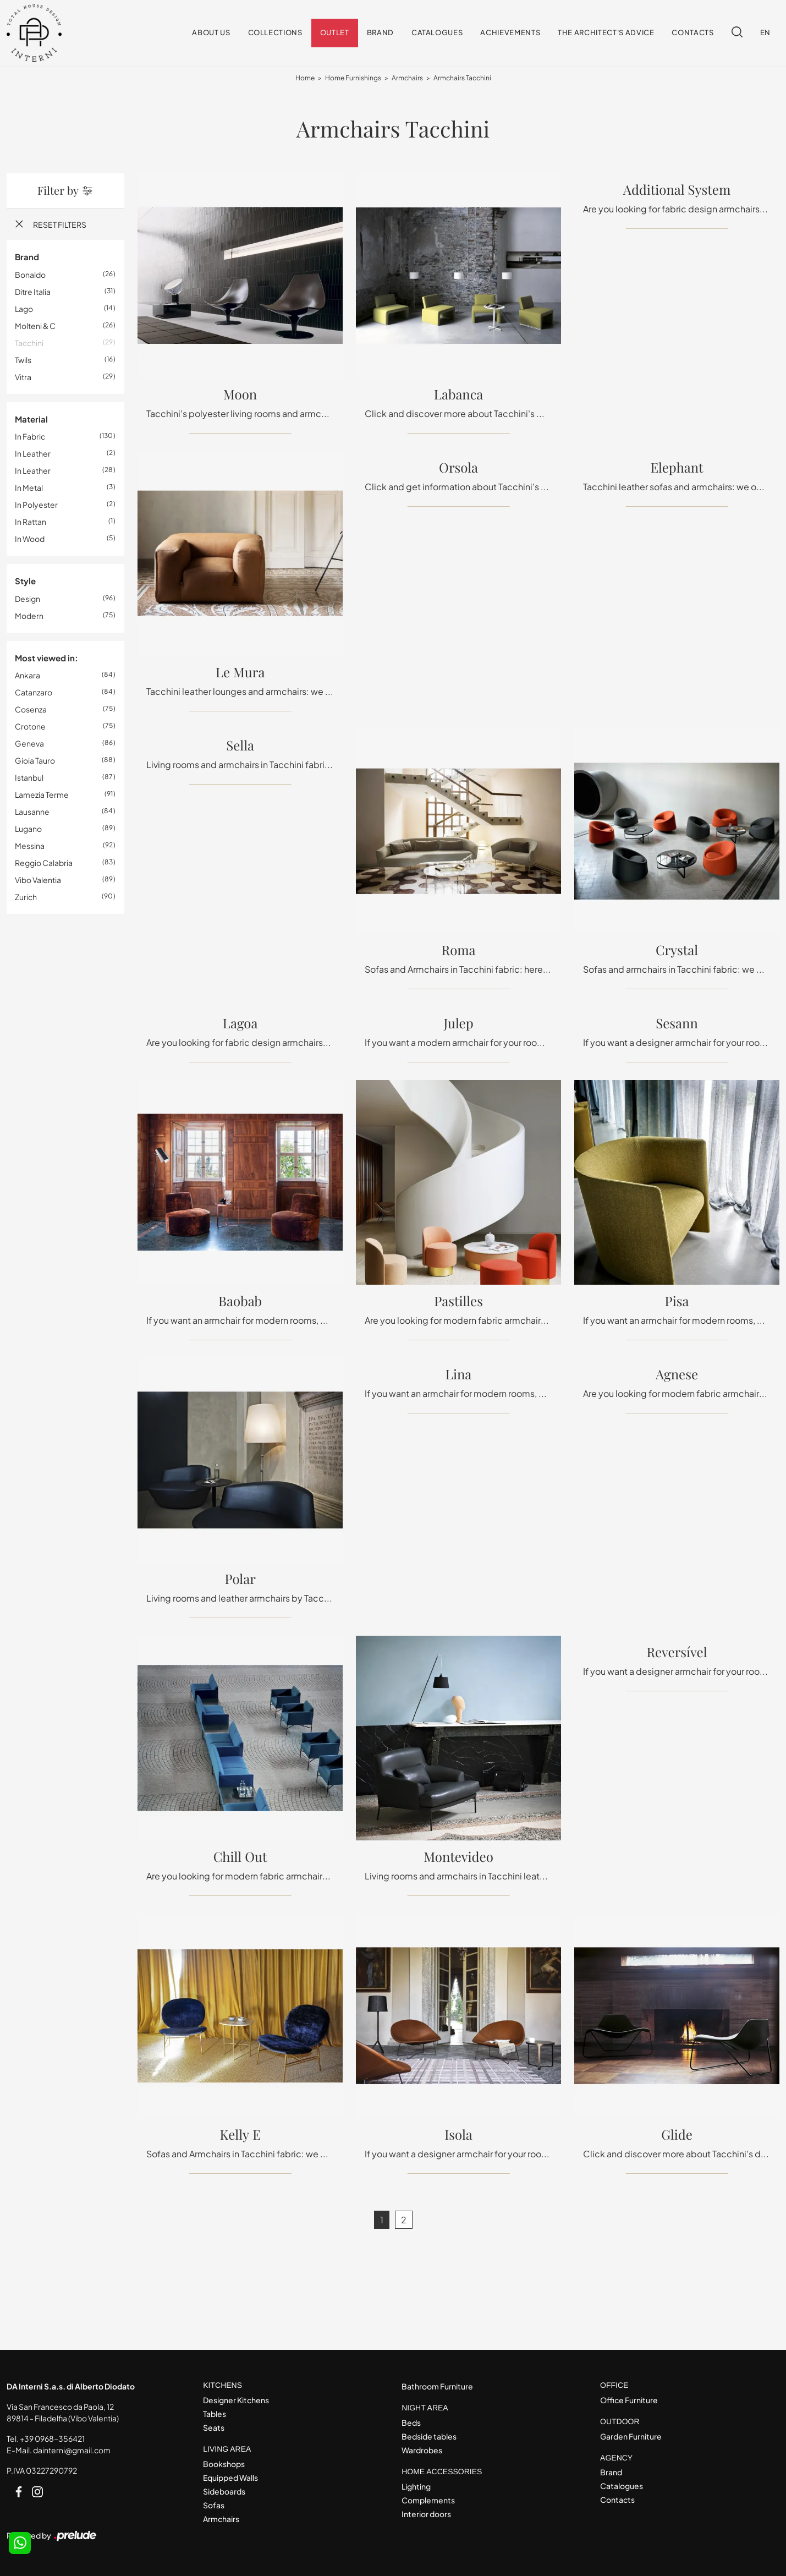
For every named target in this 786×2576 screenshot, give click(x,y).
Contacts (692, 33)
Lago (24, 309)
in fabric (30, 437)
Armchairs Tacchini (462, 78)
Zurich (26, 897)
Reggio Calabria (44, 863)
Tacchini (29, 343)
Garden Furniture (631, 2436)
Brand (380, 33)
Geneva (29, 744)
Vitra (23, 377)
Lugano (28, 829)
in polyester (36, 505)
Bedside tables (429, 2436)
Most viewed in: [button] (46, 658)
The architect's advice (606, 33)
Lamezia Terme (42, 795)
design (27, 599)
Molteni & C (35, 326)
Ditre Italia (33, 292)
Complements (428, 2500)
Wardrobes (422, 2450)
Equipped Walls (230, 2477)
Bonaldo (30, 274)
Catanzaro (33, 693)
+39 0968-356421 (52, 2438)
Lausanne (32, 812)
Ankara (27, 676)
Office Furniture (629, 2400)
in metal (29, 488)
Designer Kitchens (236, 2400)
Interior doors (426, 2514)
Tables (214, 2414)
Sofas (213, 2505)
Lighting (416, 2486)
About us (211, 33)
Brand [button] (27, 257)
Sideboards (224, 2491)
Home (305, 78)
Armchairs (407, 78)
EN (765, 33)
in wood (30, 539)
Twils (23, 360)
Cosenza (31, 710)
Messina (30, 846)
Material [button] (31, 419)
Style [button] (25, 581)
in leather (33, 454)
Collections (275, 33)
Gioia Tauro (35, 761)
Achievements (510, 33)
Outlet (334, 33)
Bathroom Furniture (437, 2386)
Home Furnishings (353, 78)
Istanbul (29, 778)
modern (29, 616)
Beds (411, 2422)
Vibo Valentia (38, 880)
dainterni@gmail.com (72, 2450)
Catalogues (437, 33)
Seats (213, 2427)
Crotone (30, 727)
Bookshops (224, 2464)
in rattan (30, 522)
